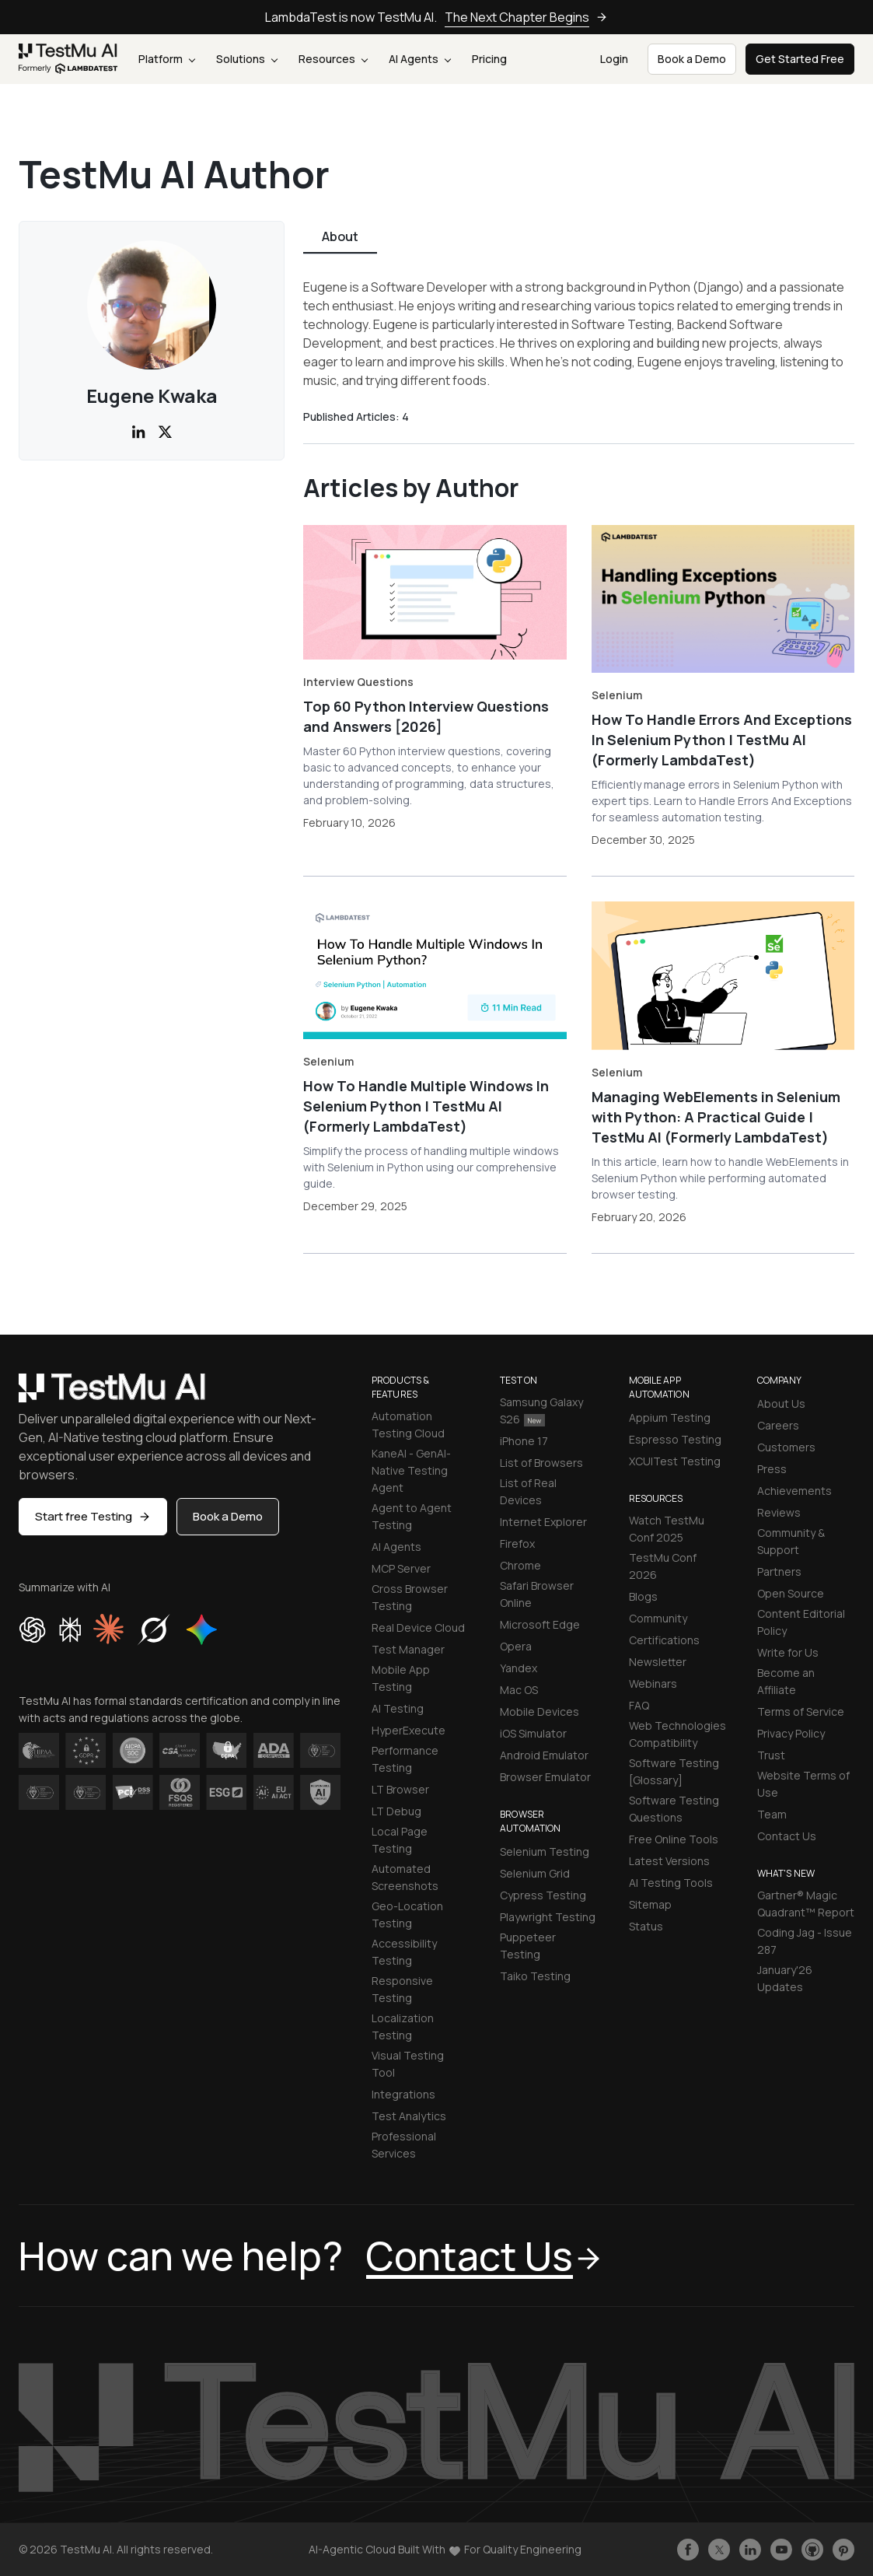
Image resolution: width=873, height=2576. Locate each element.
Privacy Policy (791, 1733)
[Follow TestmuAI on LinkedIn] (750, 2549)
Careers (778, 1425)
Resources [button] (333, 58)
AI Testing (398, 1708)
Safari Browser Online (537, 1594)
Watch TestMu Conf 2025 (666, 1529)
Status (646, 1926)
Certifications (664, 1640)
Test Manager (408, 1649)
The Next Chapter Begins (526, 17)
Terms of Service (800, 1711)
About (340, 236)
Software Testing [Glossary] (674, 1771)
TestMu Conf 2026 (663, 1566)
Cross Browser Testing (410, 1597)
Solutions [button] (247, 58)
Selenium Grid (535, 1873)
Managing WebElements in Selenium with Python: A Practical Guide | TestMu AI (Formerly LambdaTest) (716, 1116)
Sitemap (650, 1904)
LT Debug (396, 1811)
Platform (166, 58)
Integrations (403, 2094)
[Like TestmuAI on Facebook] (688, 2549)
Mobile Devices (539, 1711)
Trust (771, 1755)
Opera (516, 1646)
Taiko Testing (535, 1976)
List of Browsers (541, 1462)
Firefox (517, 1543)
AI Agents (420, 58)
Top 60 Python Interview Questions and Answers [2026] (426, 716)
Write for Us (788, 1652)
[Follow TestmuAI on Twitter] (719, 2549)
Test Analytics (409, 2116)
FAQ (639, 1705)
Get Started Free (800, 58)
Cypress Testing (543, 1895)
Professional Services (404, 2145)
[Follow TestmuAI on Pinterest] (843, 2549)
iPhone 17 (524, 1440)
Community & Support (791, 1541)
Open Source (790, 1593)
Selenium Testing (544, 1851)
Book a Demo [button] (692, 58)
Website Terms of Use (803, 1784)
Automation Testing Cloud (408, 1424)
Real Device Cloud (418, 1627)
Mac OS (519, 1689)
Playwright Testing (547, 1916)
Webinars (653, 1683)
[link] (68, 59)
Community (658, 1618)
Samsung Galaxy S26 (541, 1410)
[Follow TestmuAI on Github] (812, 2549)
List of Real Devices (528, 1491)
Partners (779, 1571)
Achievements (794, 1490)
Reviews (779, 1512)
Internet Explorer (543, 1521)
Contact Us (786, 1836)
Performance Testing (405, 1759)
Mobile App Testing (401, 1678)
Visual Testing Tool (408, 2064)
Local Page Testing (400, 1840)
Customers (786, 1447)
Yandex (518, 1668)
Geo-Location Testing (407, 1914)
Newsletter (657, 1661)
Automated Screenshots (405, 1877)
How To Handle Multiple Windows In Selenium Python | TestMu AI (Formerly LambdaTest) (426, 1106)
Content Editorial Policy (801, 1622)
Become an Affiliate (786, 1681)
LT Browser (400, 1789)
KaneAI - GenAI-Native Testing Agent (411, 1470)
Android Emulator (544, 1755)
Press (772, 1468)
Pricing (489, 58)
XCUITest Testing (675, 1461)
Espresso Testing (675, 1439)
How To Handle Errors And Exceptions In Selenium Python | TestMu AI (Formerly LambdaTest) (722, 739)
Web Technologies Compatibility (677, 1734)
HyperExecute (408, 1730)
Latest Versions (669, 1860)
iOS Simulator (533, 1733)
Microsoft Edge (540, 1624)
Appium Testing (670, 1417)
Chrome (520, 1565)
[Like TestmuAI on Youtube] (781, 2549)
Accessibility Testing (404, 1952)
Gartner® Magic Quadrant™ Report (805, 1904)
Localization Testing (403, 2026)
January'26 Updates (784, 1978)
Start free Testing (93, 1516)
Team (772, 1814)
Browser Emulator (545, 1776)
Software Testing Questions (674, 1809)
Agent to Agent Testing (412, 1516)
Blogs (643, 1596)
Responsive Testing (402, 1989)
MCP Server (401, 1568)
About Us (781, 1403)
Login (614, 58)
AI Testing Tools (671, 1882)
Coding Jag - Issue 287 (804, 1941)
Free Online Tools (673, 1839)
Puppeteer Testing (528, 1946)
